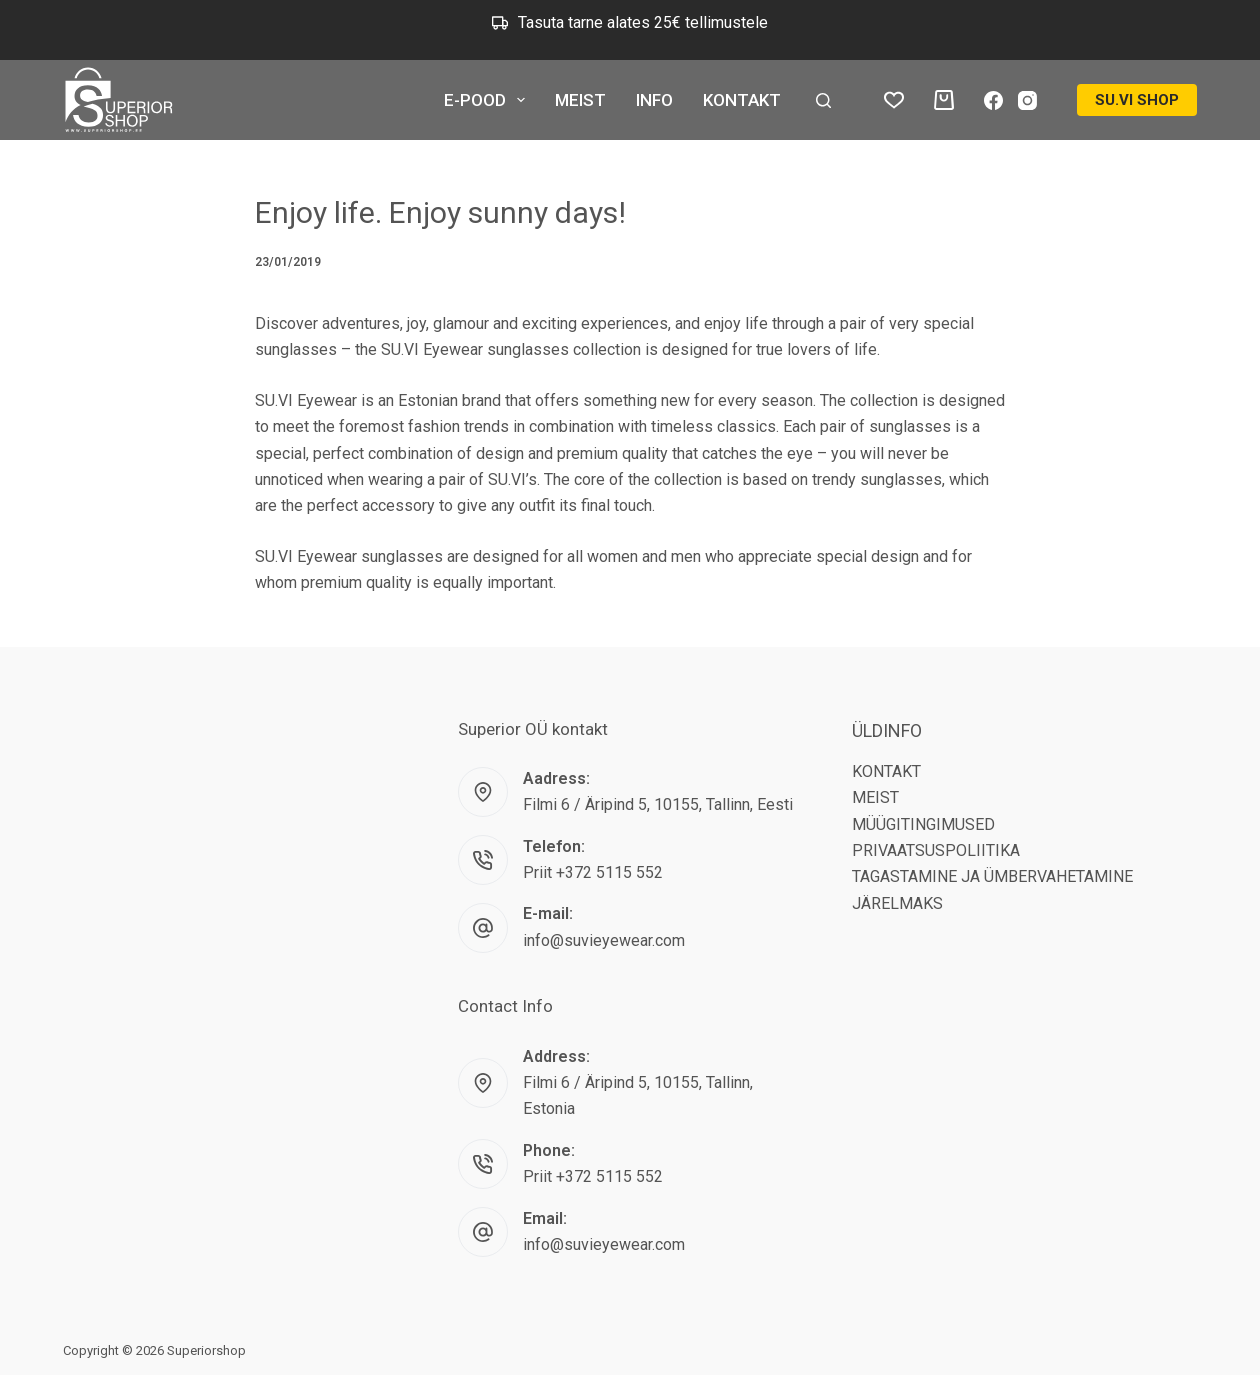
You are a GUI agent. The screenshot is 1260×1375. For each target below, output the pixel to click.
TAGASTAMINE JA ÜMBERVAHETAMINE (992, 876)
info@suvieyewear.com (604, 940)
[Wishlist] (894, 100)
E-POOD (488, 100)
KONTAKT (742, 100)
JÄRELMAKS (897, 903)
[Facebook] (993, 100)
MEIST (580, 100)
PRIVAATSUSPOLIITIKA (936, 850)
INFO (654, 100)
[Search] (823, 100)
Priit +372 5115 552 (593, 872)
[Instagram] (1027, 100)
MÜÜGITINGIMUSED (923, 824)
